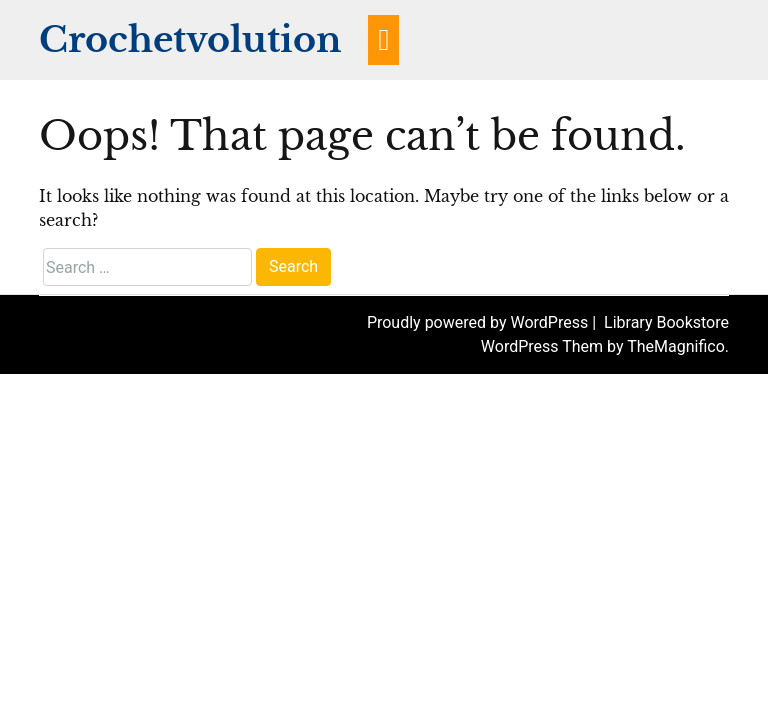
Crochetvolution (190, 39)
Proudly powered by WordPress (479, 322)
